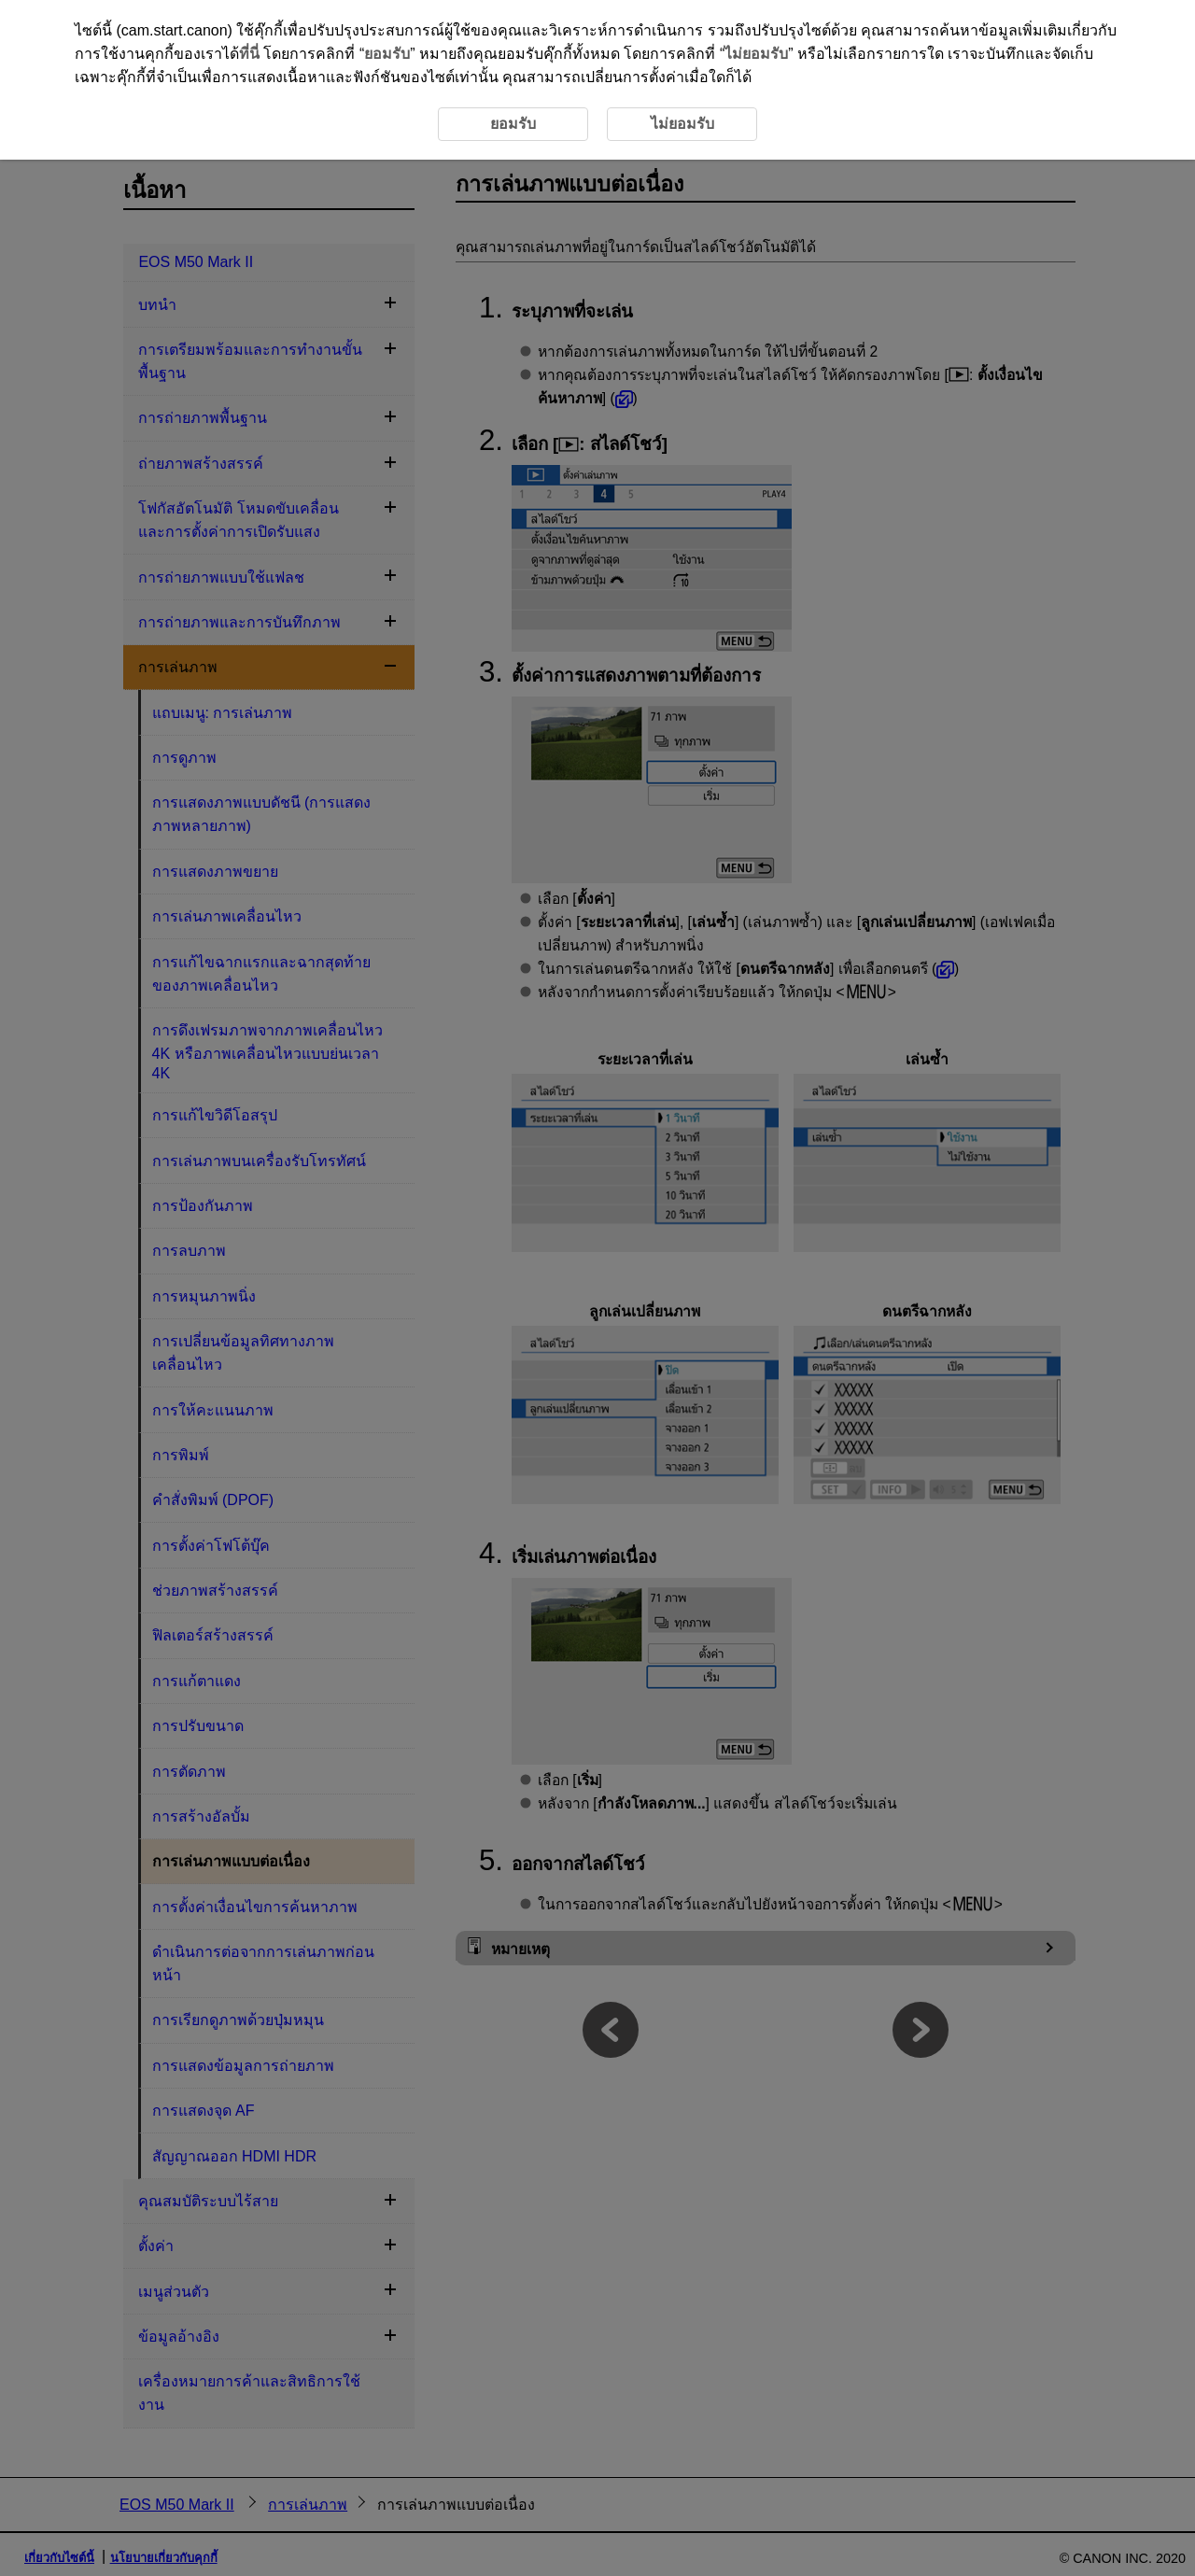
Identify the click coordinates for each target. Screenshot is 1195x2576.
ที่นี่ (249, 54)
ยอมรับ (387, 54)
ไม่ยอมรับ (756, 54)
